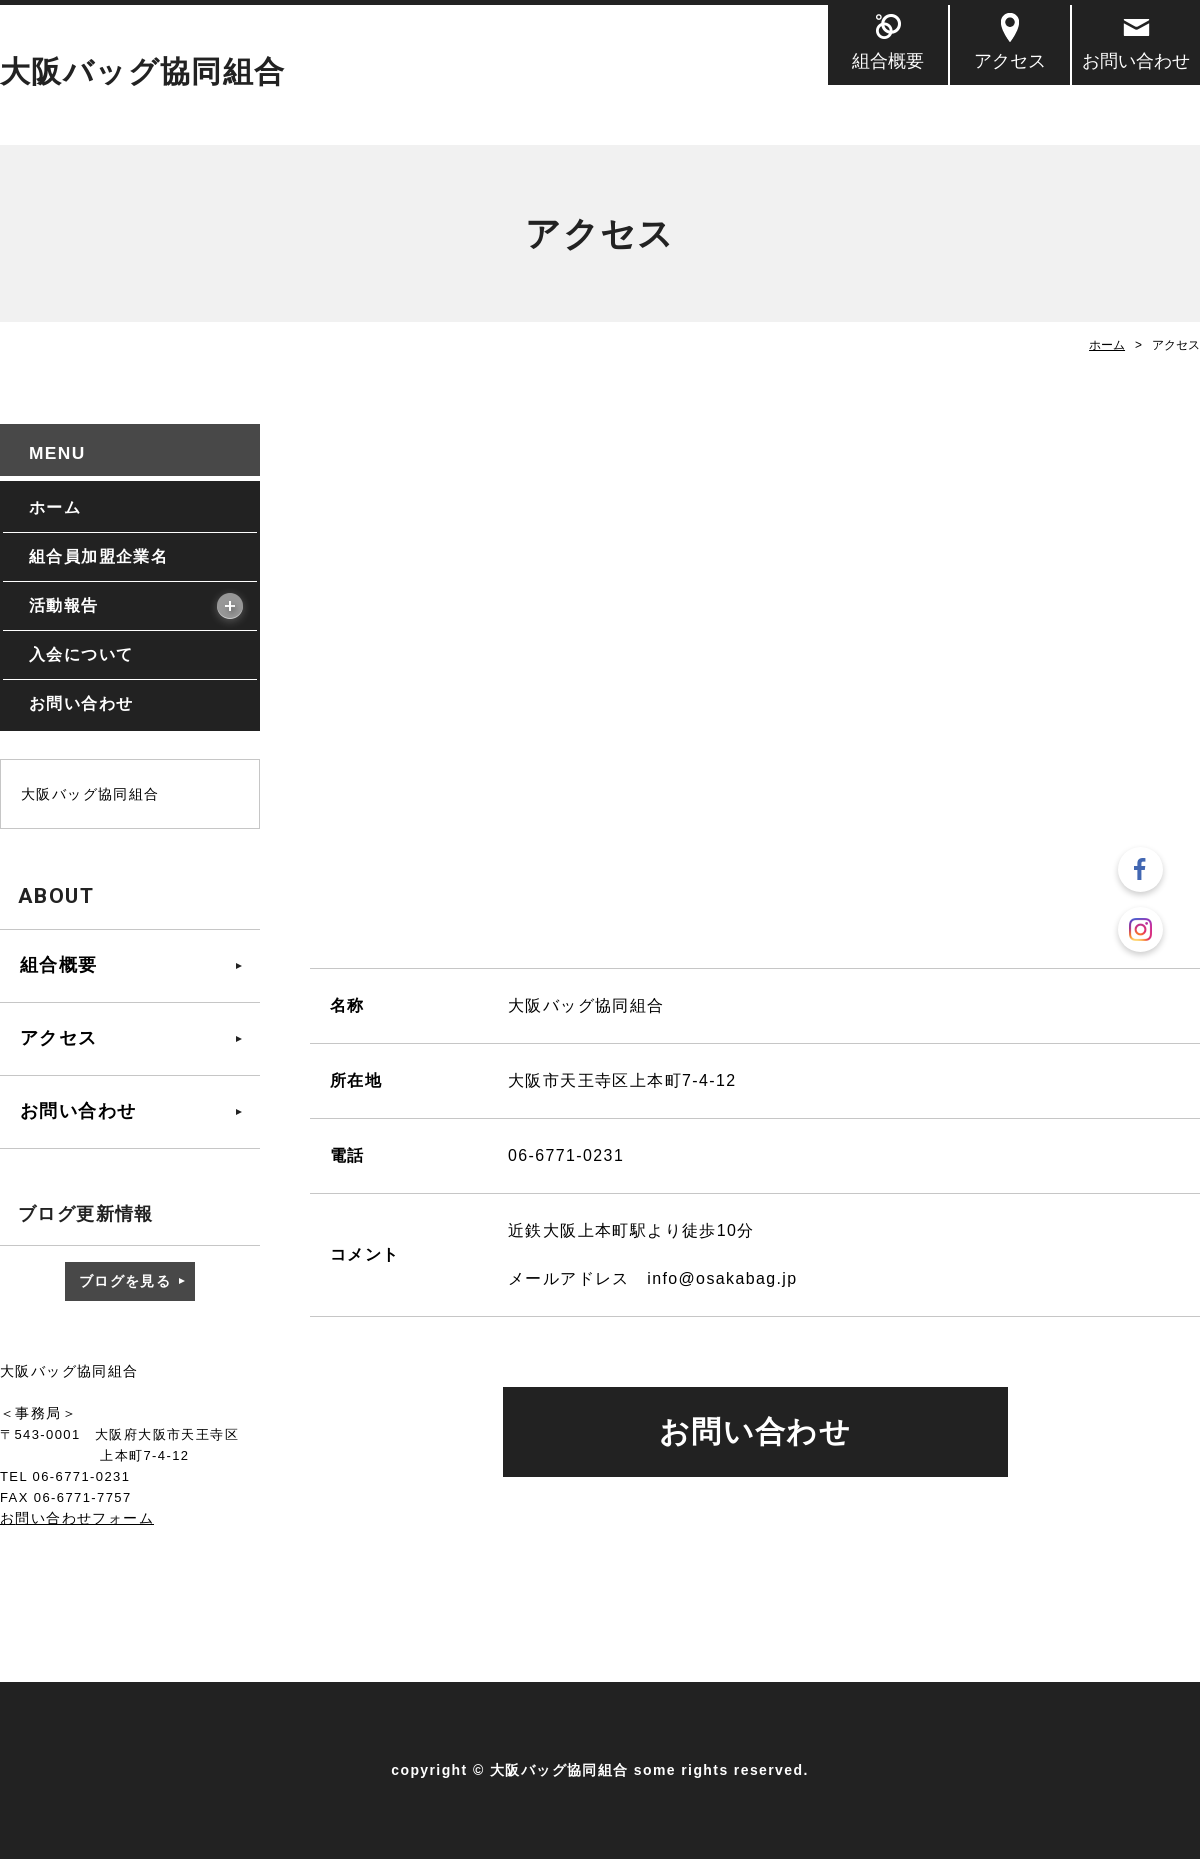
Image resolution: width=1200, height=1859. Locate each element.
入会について (81, 654)
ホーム (1107, 345)
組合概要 (888, 60)
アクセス (1010, 60)
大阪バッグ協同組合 (143, 71)
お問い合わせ (1136, 60)
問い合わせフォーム (84, 1518)
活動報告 (64, 605)
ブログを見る (125, 1281)
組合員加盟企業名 (98, 556)
